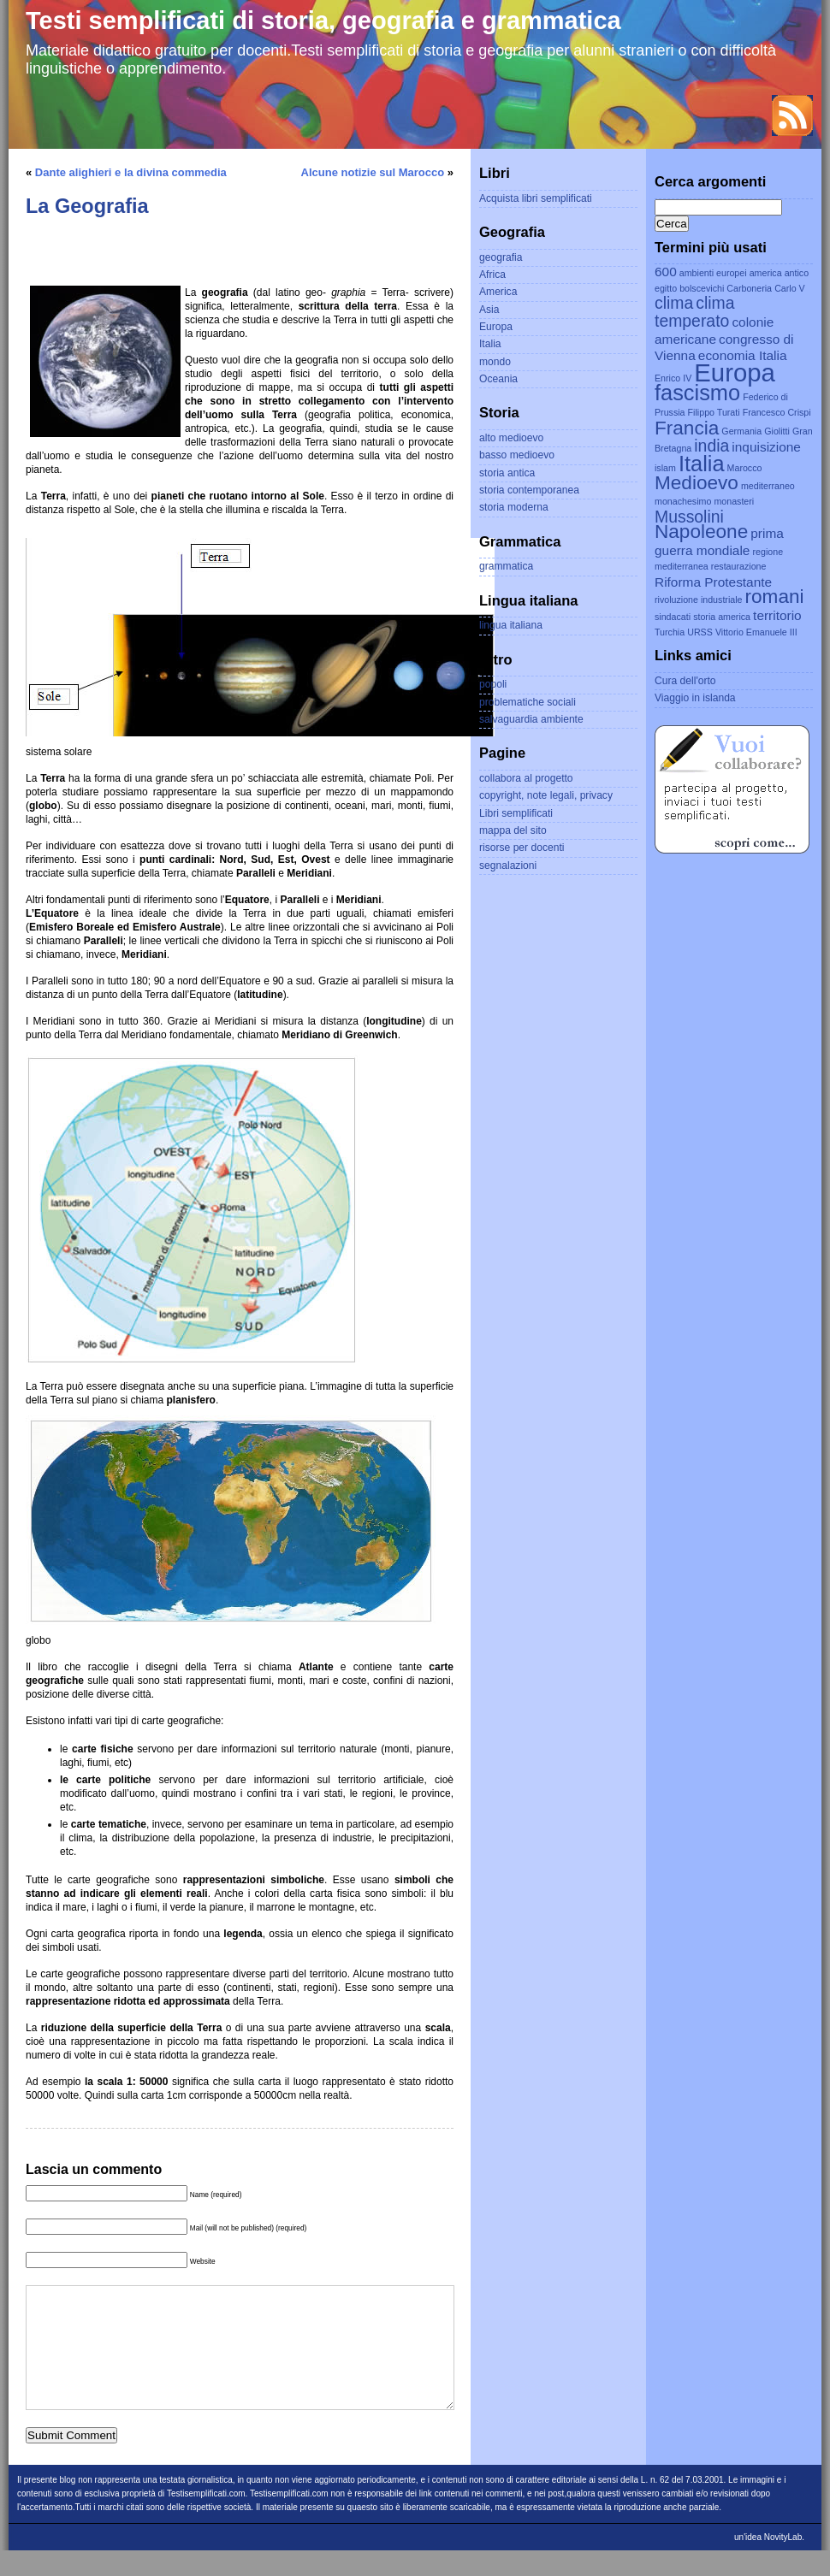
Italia (490, 344)
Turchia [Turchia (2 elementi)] (670, 632)
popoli (493, 684)
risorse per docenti (521, 848)
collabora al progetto (526, 778)
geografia (500, 257)
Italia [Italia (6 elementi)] (702, 464)
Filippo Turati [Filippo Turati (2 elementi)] (714, 412)
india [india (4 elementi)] (711, 445)
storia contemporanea (529, 490)
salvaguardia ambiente (531, 719)
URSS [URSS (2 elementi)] (700, 632)
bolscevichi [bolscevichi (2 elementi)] (701, 288)
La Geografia (87, 206)
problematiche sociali (527, 702)
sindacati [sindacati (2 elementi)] (673, 617)
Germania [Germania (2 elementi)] (741, 431)
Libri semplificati (516, 813)
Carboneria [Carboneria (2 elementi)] (749, 288)
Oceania (498, 379)
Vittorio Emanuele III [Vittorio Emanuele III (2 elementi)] (756, 632)
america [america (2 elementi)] (766, 273)
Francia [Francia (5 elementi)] (687, 428)
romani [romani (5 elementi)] (774, 596)
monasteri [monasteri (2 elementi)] (734, 501)
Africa (492, 275)
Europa (496, 327)
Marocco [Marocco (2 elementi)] (744, 468)
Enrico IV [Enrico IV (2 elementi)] (673, 378)
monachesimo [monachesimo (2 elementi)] (683, 501)
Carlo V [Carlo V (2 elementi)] (789, 288)
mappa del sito (513, 830)
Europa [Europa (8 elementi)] (734, 372)
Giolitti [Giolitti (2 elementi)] (777, 431)
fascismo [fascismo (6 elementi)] (697, 393)
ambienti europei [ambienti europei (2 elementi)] (713, 273)
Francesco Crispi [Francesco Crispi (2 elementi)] (777, 412)
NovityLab (783, 2562)
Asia (489, 310)
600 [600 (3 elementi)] (666, 271)
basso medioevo (516, 455)
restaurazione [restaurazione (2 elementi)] (739, 566)
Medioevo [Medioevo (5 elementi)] (696, 482)
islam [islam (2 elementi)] (665, 468)
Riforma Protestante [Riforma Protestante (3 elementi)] (713, 582)
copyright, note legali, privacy (546, 795)
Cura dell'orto (685, 681)
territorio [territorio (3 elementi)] (777, 615)
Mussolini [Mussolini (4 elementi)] (689, 516)
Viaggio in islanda (695, 698)
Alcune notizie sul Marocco (373, 172)
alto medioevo (511, 438)
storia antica (507, 473)
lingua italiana (510, 625)
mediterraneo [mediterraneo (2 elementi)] (768, 486)
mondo (495, 362)
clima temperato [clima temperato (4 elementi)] (695, 311)
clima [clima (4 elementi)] (674, 302)
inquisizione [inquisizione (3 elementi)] (766, 447)
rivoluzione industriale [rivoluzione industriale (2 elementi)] (698, 599)
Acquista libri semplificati (535, 198)
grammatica (506, 566)
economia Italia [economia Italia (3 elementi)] (742, 355)
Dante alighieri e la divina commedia (131, 172)
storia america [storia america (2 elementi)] (721, 617)
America (498, 292)
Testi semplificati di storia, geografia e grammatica (323, 20)
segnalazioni (508, 865)
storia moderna (513, 507)
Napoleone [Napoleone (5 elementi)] (701, 531)
